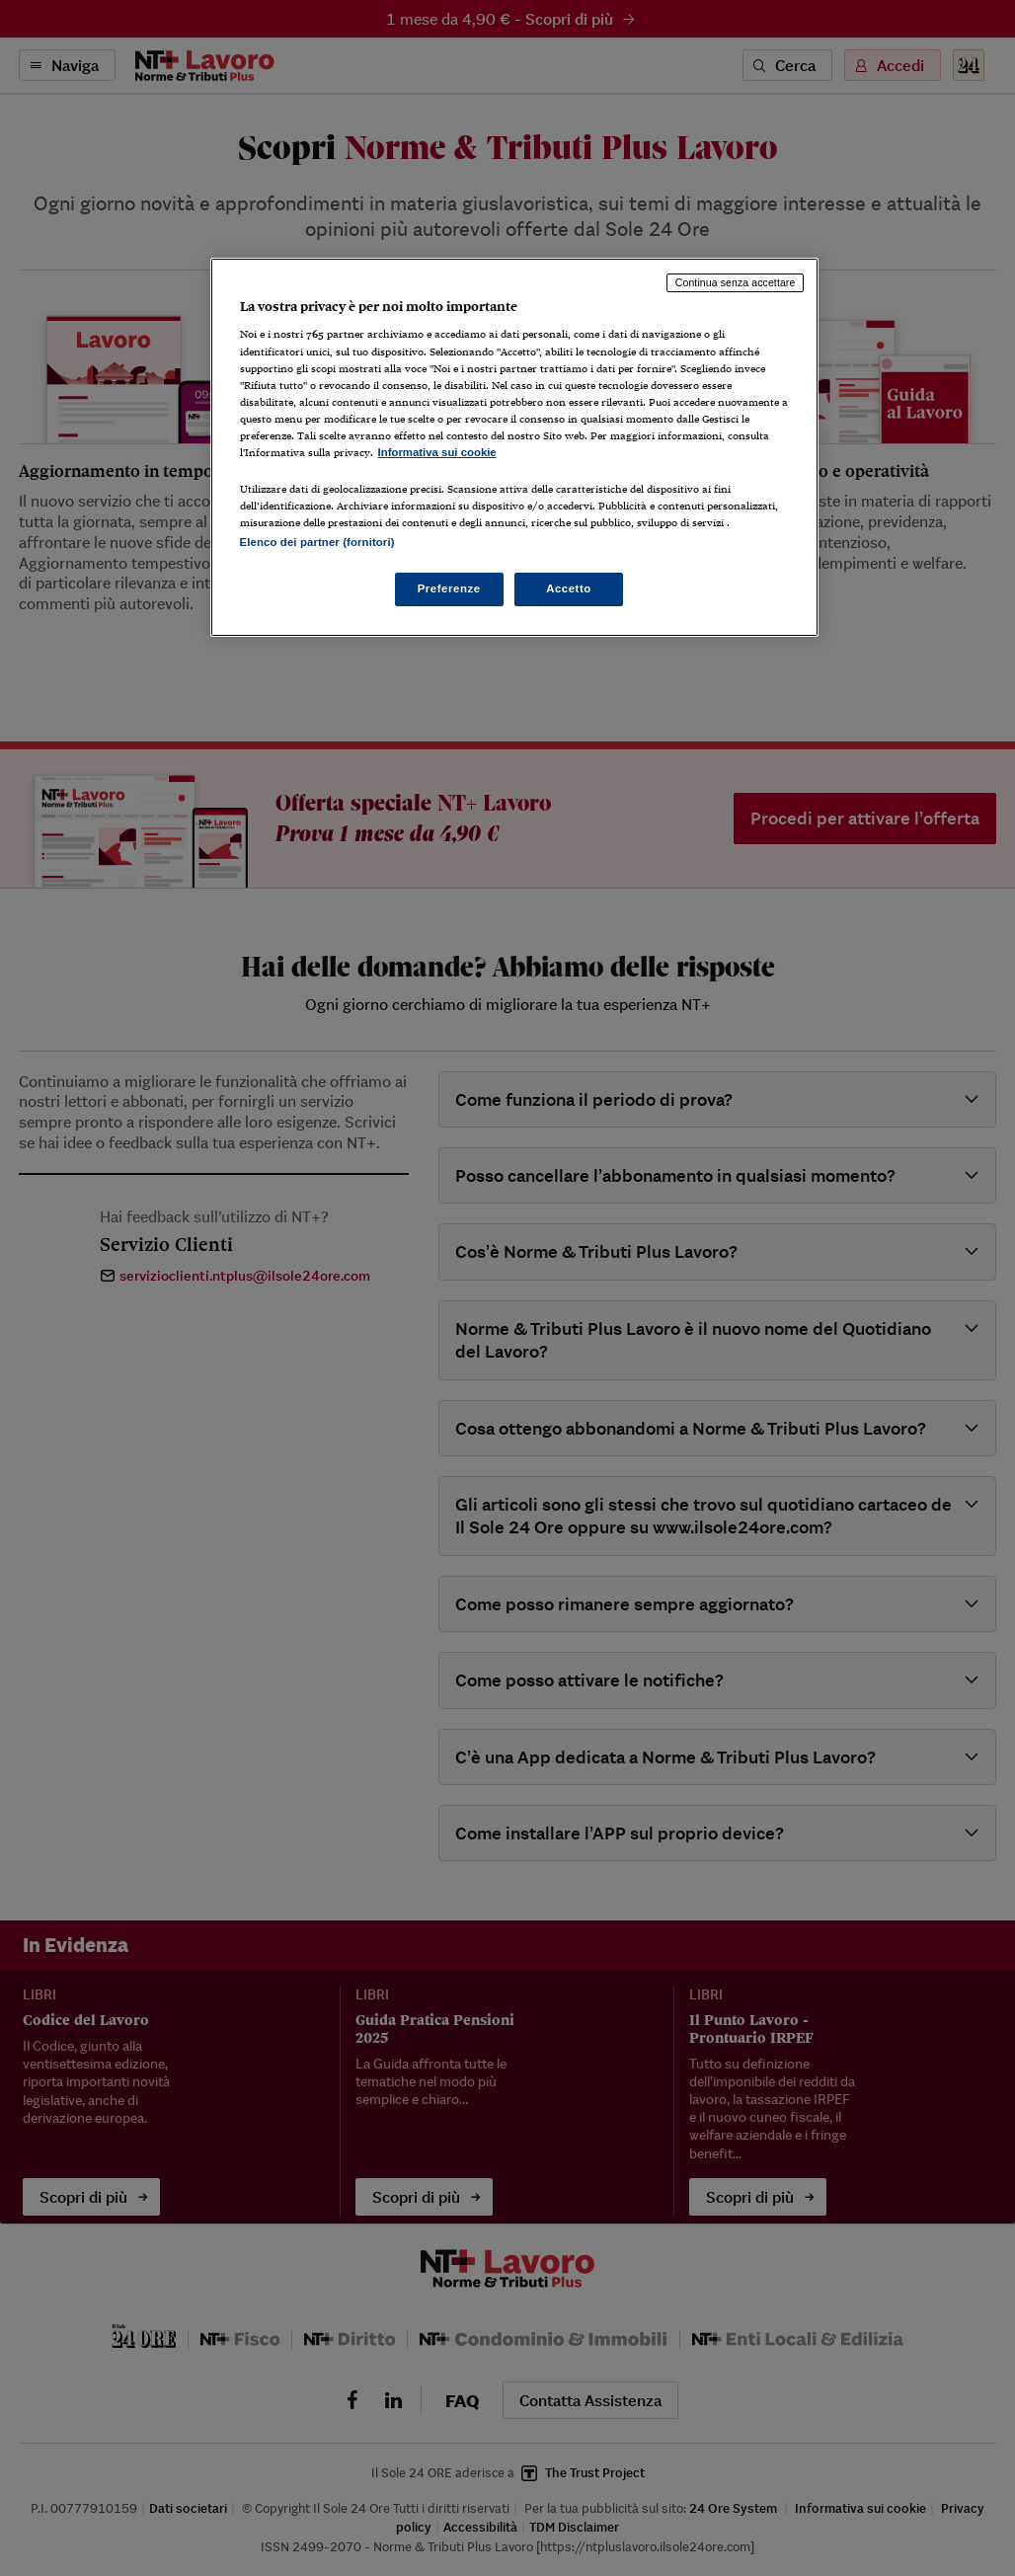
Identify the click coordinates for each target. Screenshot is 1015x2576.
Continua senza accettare (735, 282)
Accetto (568, 588)
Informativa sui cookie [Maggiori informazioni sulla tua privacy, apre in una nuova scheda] (437, 452)
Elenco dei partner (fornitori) (317, 542)
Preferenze (449, 588)
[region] (515, 447)
